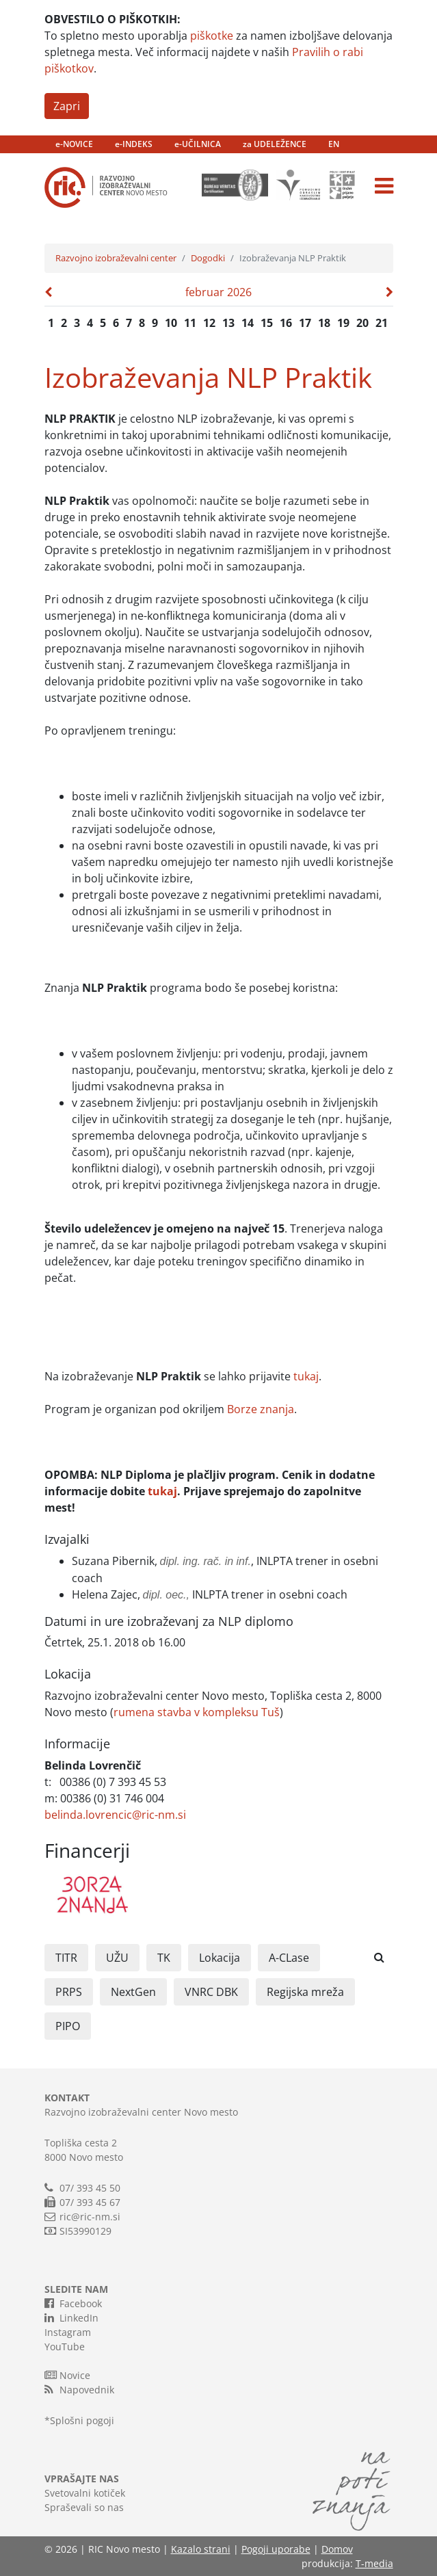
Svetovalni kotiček (84, 2492)
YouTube (64, 2346)
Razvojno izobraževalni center (115, 258)
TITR (66, 1957)
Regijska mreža (305, 1991)
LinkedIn (71, 2317)
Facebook (73, 2303)
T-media (374, 2563)
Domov (337, 2548)
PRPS (68, 1991)
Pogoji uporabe (275, 2548)
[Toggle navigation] (384, 186)
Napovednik (79, 2389)
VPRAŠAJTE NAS (81, 2478)
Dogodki (208, 258)
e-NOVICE (74, 144)
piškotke (211, 35)
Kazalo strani (200, 2548)
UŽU (117, 1957)
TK (163, 1957)
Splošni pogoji (82, 2420)
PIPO (67, 2026)
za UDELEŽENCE (274, 144)
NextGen (133, 1991)
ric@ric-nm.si (89, 2216)
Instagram (67, 2332)
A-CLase (289, 1957)
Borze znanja (260, 1409)
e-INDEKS (134, 144)
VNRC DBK (211, 1991)
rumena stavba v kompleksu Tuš (197, 1712)
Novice (67, 2375)
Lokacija (219, 1957)
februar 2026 (218, 292)
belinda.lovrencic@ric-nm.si (115, 1814)
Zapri (66, 106)
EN (333, 144)
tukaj (306, 1376)
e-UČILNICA (197, 144)
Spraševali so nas (84, 2507)
